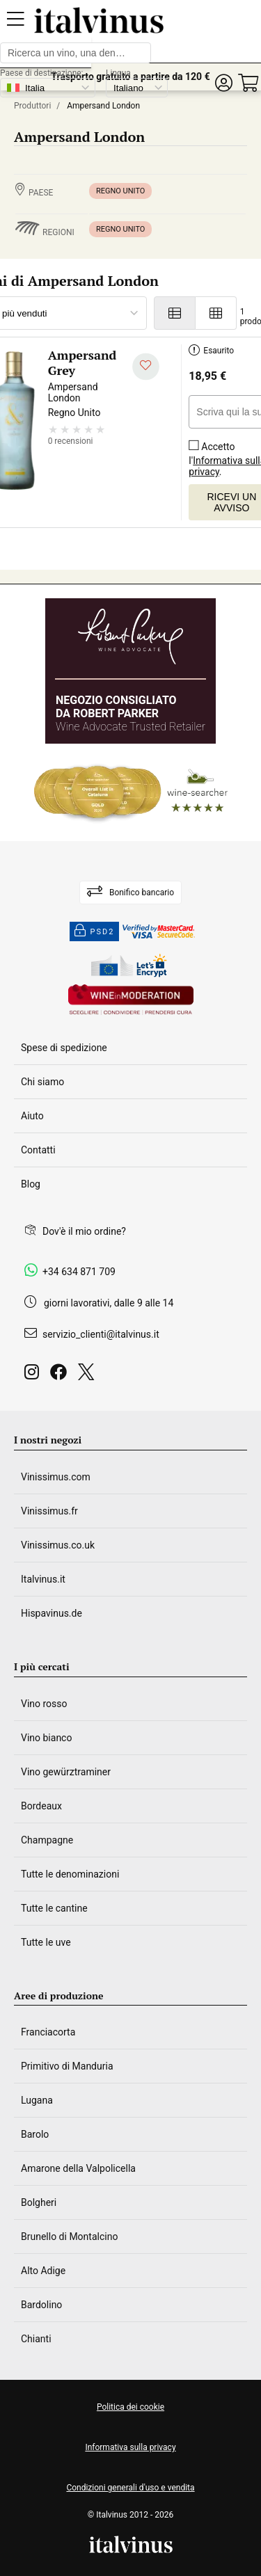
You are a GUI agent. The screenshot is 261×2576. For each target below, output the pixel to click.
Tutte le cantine (54, 1908)
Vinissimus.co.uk (58, 1545)
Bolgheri (38, 2202)
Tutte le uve (46, 1942)
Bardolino (41, 2304)
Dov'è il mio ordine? (84, 1231)
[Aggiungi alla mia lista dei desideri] (145, 367)
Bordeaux (41, 1805)
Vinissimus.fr (49, 1511)
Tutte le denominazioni (70, 1874)
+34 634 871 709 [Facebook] (79, 1271)
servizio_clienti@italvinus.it (100, 1334)
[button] (223, 83)
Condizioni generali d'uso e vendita (130, 2488)
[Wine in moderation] (130, 1000)
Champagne (47, 1840)
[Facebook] (61, 1375)
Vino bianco (46, 1737)
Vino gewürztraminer (66, 1771)
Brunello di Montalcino (69, 2236)
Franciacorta (48, 2032)
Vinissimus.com (55, 1476)
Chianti (36, 2338)
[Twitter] (89, 1375)
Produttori (32, 106)
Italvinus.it (43, 1579)
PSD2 (94, 931)
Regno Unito (120, 190)
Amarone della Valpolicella (78, 2168)
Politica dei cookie (130, 2407)
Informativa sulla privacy (130, 2447)
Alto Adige (43, 2270)
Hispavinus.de (51, 1613)
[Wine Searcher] (131, 792)
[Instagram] (34, 1375)
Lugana (37, 2100)
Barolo (35, 2134)
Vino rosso (44, 1703)
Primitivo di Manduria (67, 2066)
